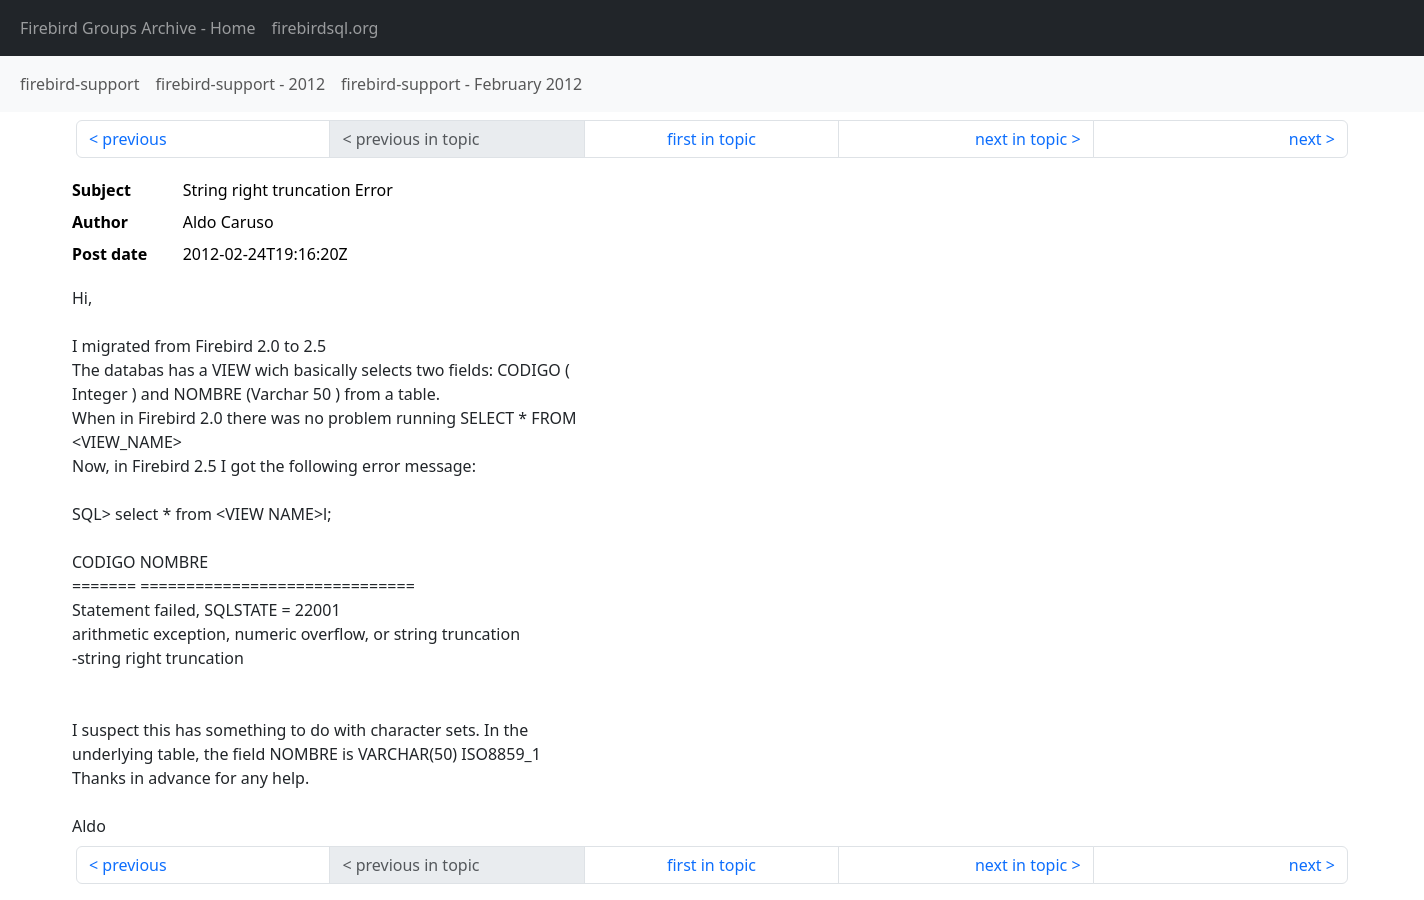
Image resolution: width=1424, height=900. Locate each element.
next (1305, 139)
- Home (138, 28)
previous (134, 139)
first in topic (711, 139)
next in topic (1021, 139)
